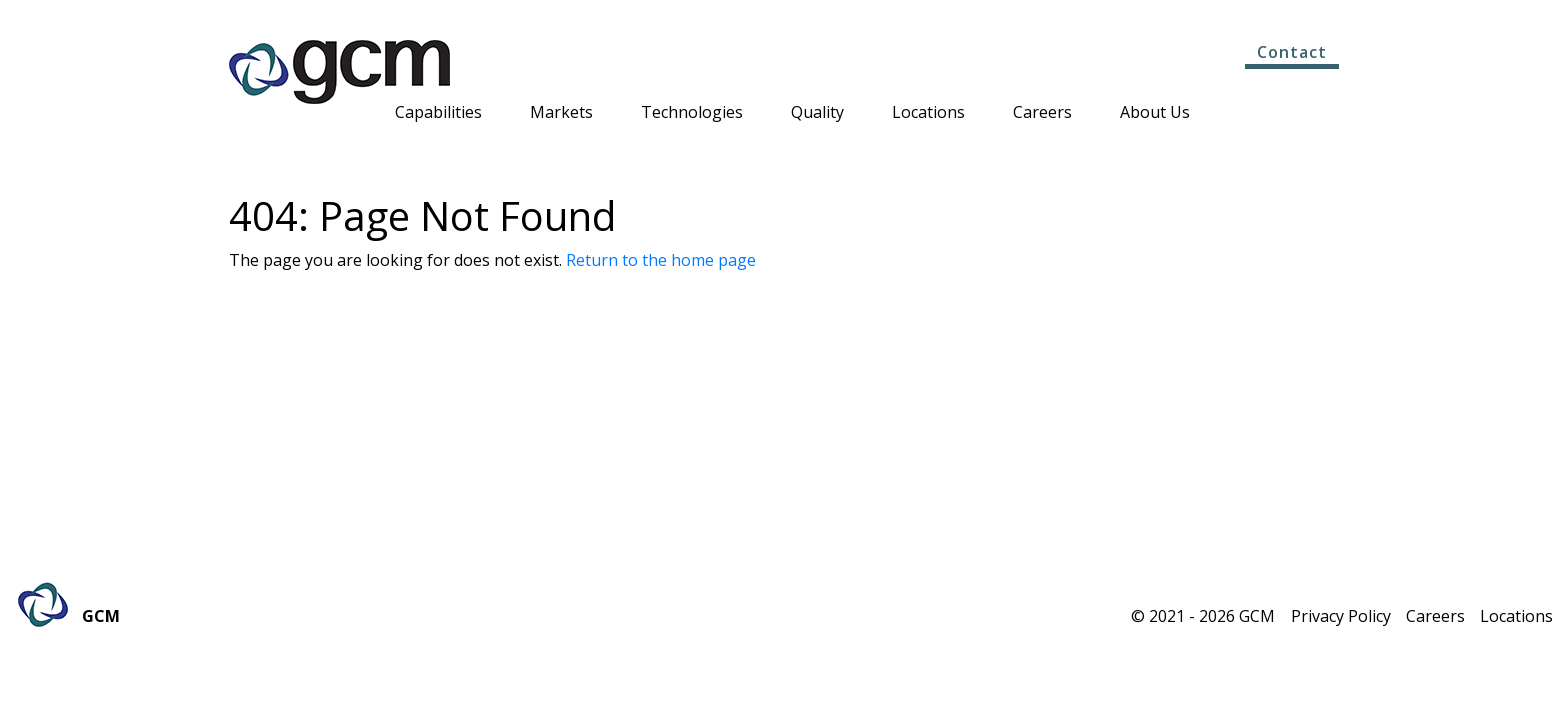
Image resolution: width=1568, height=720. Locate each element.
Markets (561, 113)
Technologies (692, 113)
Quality (817, 113)
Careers (1042, 113)
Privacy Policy (1341, 616)
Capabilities (438, 113)
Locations (928, 113)
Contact (1292, 52)
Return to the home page (661, 260)
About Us (1155, 113)
